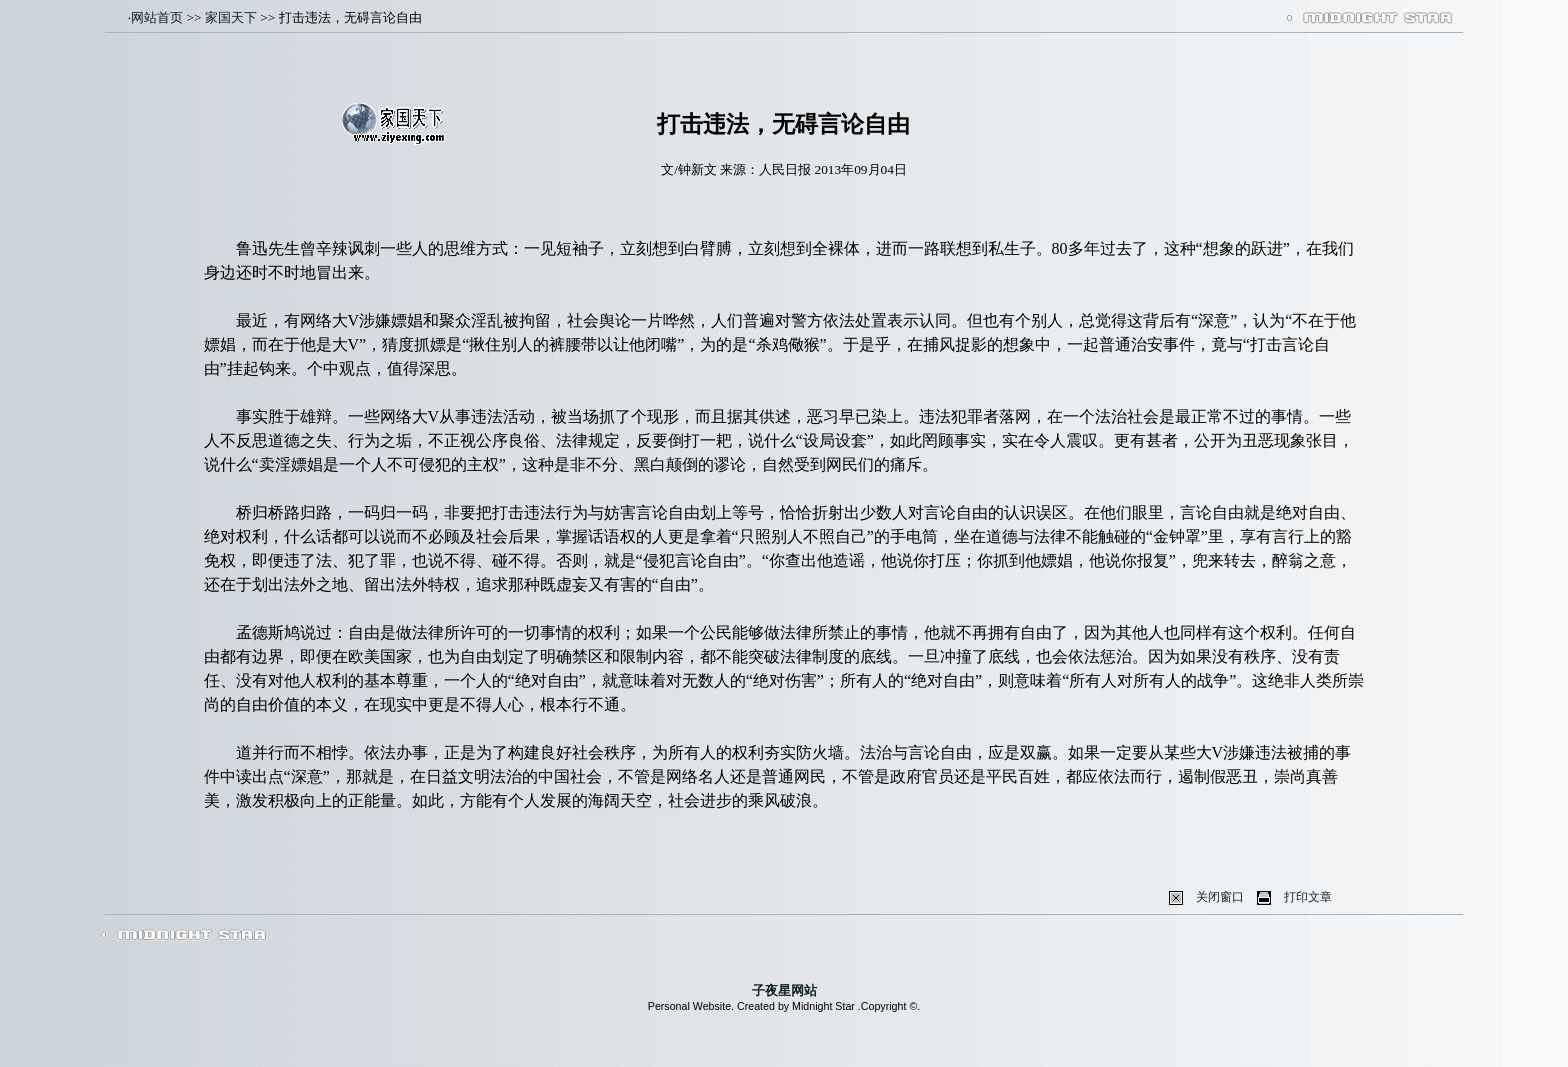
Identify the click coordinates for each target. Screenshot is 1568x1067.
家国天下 (231, 17)
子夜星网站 (784, 990)
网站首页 (157, 17)
